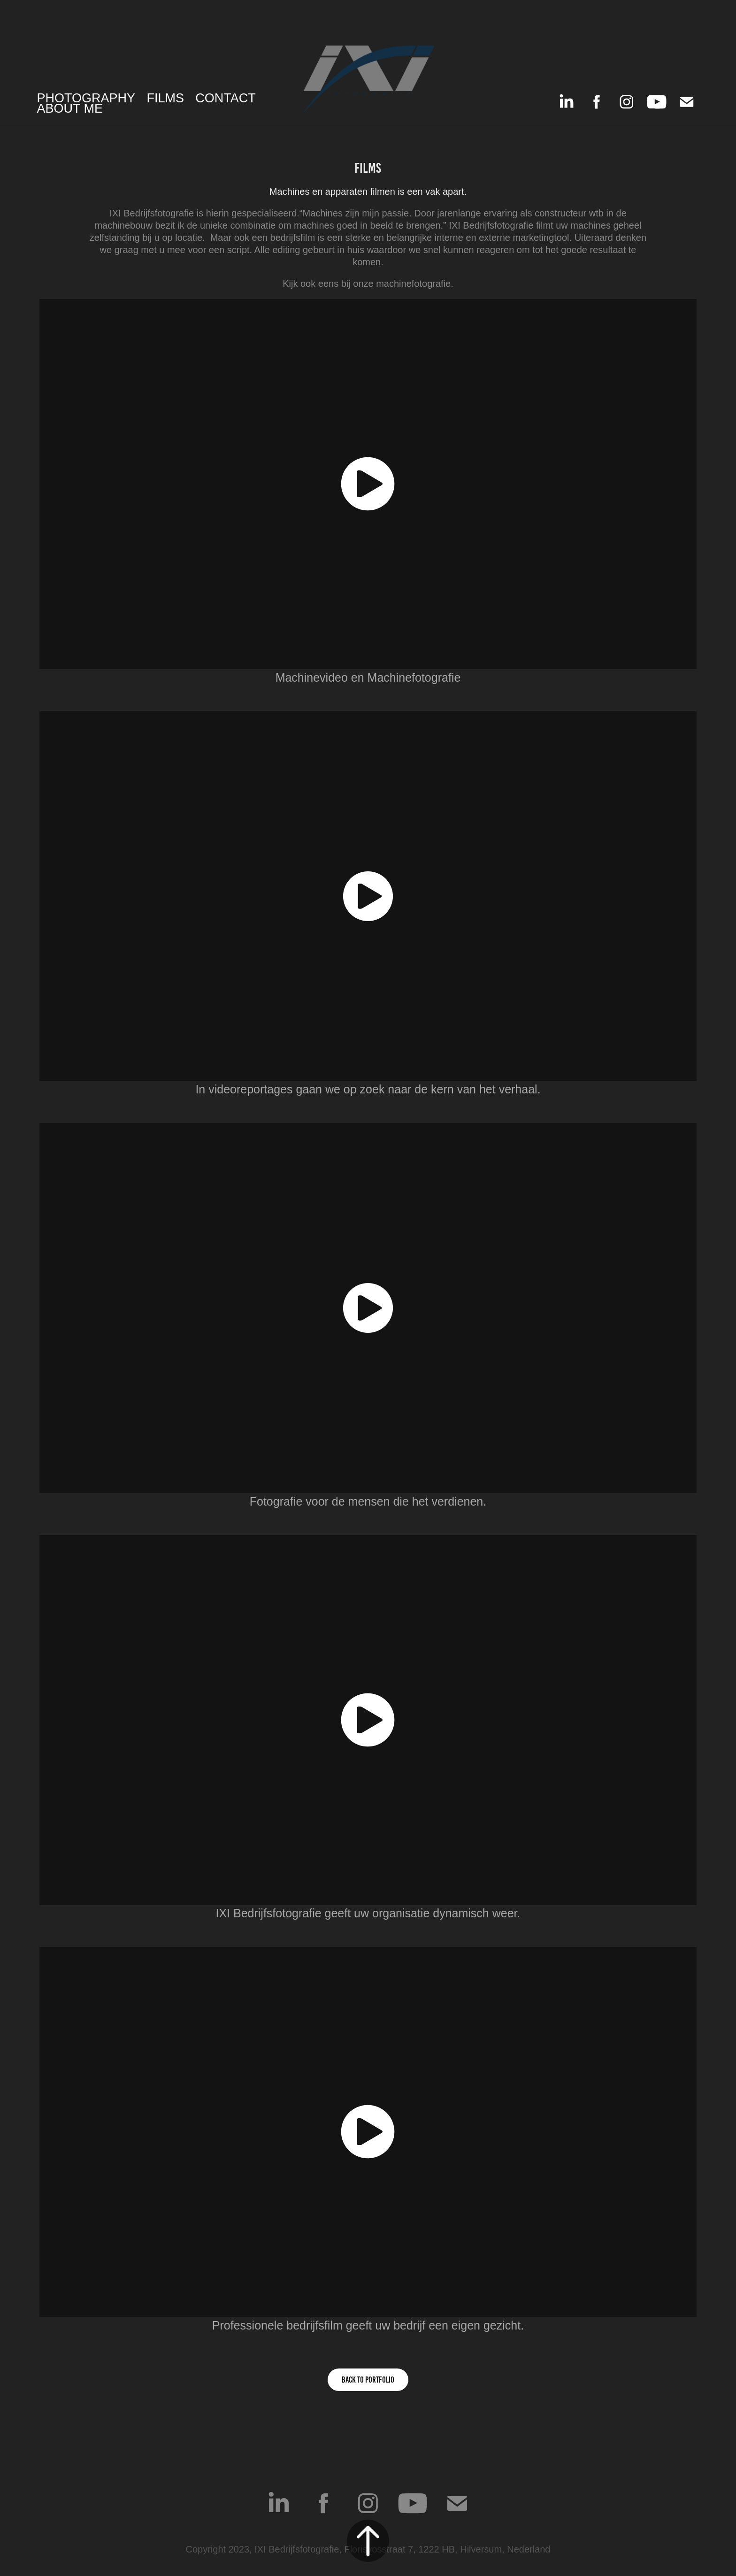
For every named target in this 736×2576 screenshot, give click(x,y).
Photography (86, 98)
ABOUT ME (70, 108)
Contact (225, 98)
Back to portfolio (368, 2379)
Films (165, 98)
